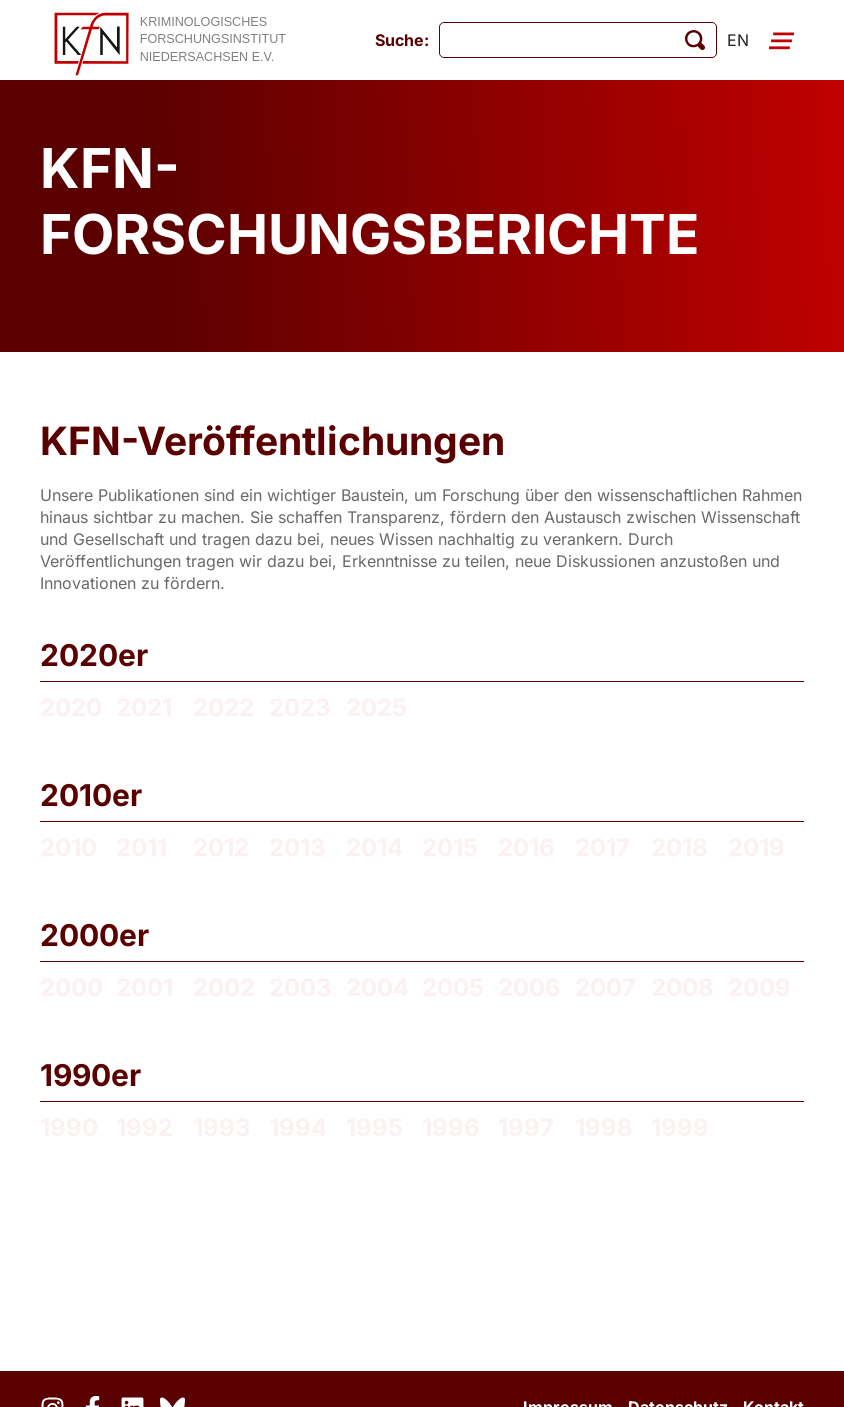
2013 (297, 847)
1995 (374, 1127)
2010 (68, 847)
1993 (222, 1127)
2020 (71, 707)
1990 (69, 1127)
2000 (71, 987)
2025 (376, 707)
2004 (377, 987)
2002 (224, 987)
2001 (144, 987)
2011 (141, 847)
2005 (453, 987)
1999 (680, 1127)
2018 (679, 847)
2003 (300, 987)
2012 (221, 847)
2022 (223, 707)
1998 (604, 1127)
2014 (374, 847)
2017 (602, 847)
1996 (451, 1127)
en (738, 40)
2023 (300, 707)
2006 (529, 987)
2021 (144, 707)
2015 (450, 847)
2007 (605, 987)
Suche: (402, 40)
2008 (682, 987)
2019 (756, 847)
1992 (144, 1127)
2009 (759, 987)
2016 (526, 847)
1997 (526, 1127)
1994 (298, 1127)
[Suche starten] (695, 40)
